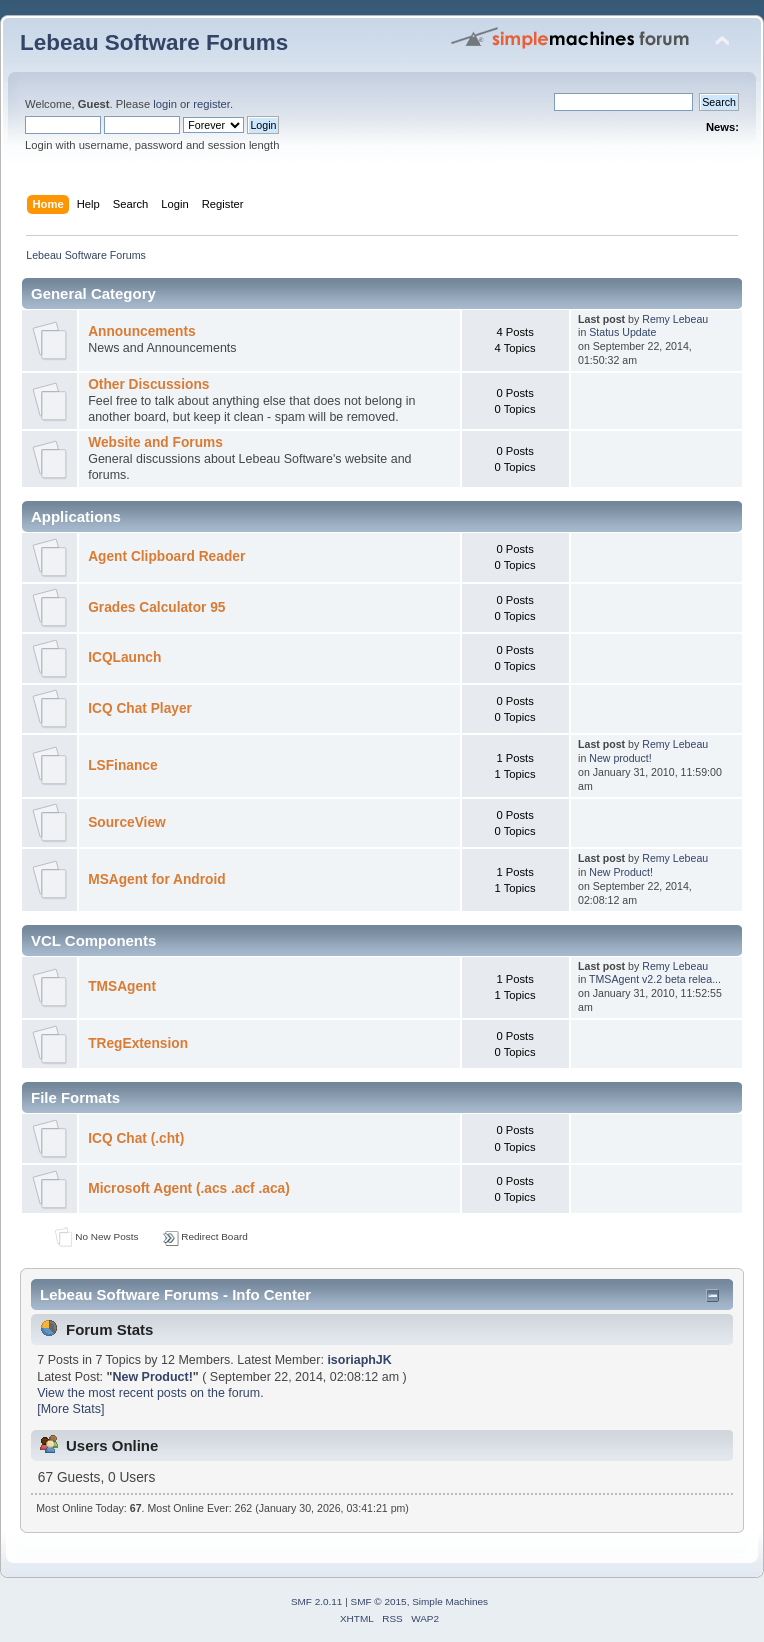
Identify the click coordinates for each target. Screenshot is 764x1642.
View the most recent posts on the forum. (150, 1393)
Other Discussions (148, 384)
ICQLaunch (124, 657)
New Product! (621, 872)
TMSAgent (122, 986)
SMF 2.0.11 (317, 1601)
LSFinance (122, 765)
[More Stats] (70, 1409)
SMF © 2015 (379, 1601)
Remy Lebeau (675, 319)
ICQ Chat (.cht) (136, 1138)
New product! (620, 758)
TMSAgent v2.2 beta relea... (655, 979)
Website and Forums (155, 442)
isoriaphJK (359, 1360)
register (211, 104)
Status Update (622, 332)
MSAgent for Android (156, 879)
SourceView (127, 822)
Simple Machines (450, 1601)
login (165, 104)
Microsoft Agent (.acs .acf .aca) (189, 1188)
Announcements (141, 331)
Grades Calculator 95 (156, 607)
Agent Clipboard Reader (166, 556)
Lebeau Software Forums (154, 42)
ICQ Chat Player (140, 708)
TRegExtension (138, 1043)
